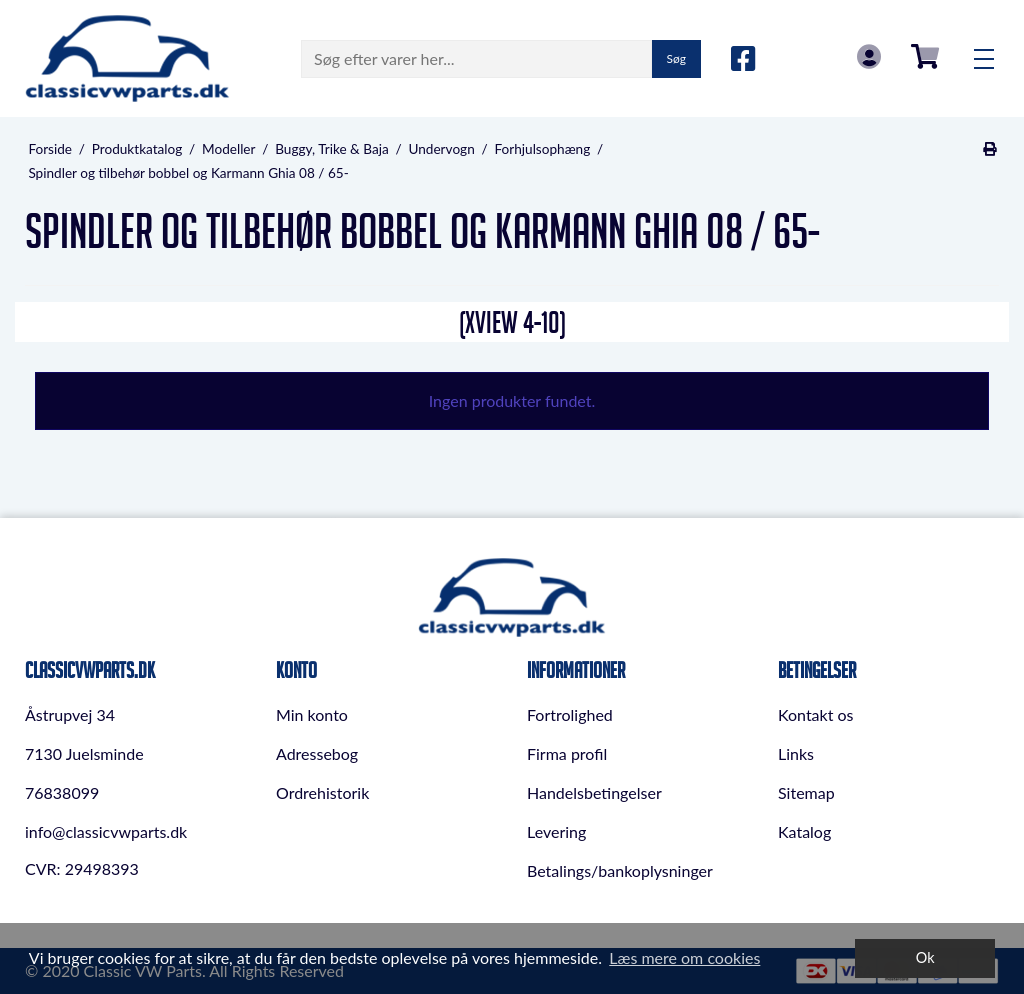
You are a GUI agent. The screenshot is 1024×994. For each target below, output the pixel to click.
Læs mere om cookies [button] (684, 957)
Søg (676, 58)
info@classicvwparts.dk (106, 831)
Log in (869, 56)
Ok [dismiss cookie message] (925, 957)
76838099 (62, 792)
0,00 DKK (925, 56)
